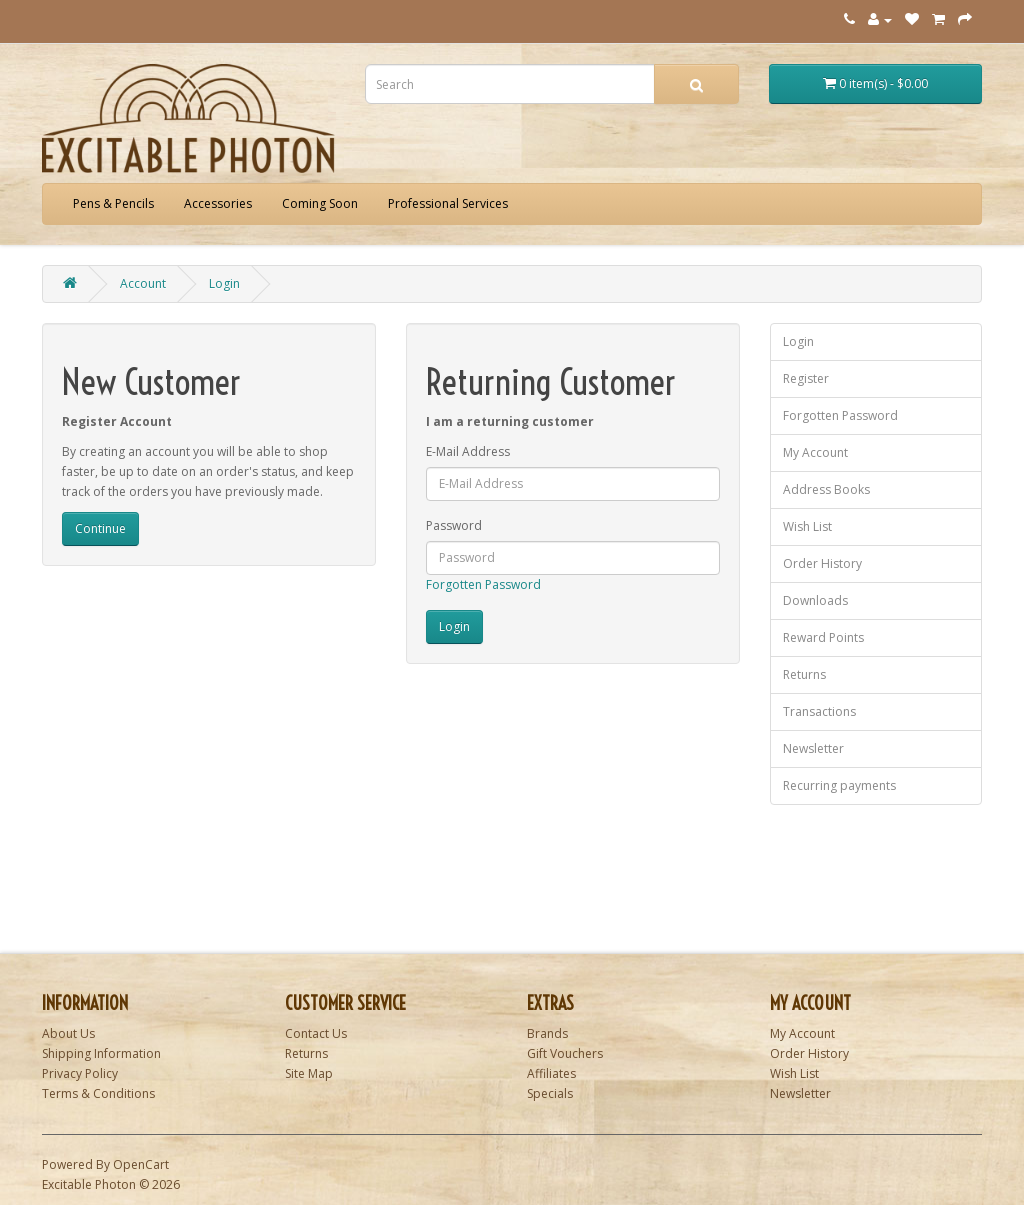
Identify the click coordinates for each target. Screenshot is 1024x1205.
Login (224, 283)
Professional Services (448, 203)
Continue (100, 528)
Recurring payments (839, 785)
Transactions (819, 711)
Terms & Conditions (98, 1093)
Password (454, 525)
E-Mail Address (468, 451)
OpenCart (141, 1164)
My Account (815, 452)
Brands (547, 1033)
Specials (550, 1093)
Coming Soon (320, 203)
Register (806, 378)
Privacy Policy (80, 1073)
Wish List (807, 526)
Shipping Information (101, 1053)
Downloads (815, 600)
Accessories (218, 203)
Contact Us (316, 1033)
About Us (68, 1033)
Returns (804, 674)
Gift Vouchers (565, 1053)
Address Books (826, 489)
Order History (822, 563)
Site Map (309, 1073)
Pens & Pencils (113, 203)
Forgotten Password (483, 584)
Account (143, 283)
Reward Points (823, 637)
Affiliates (551, 1073)
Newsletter (813, 748)
